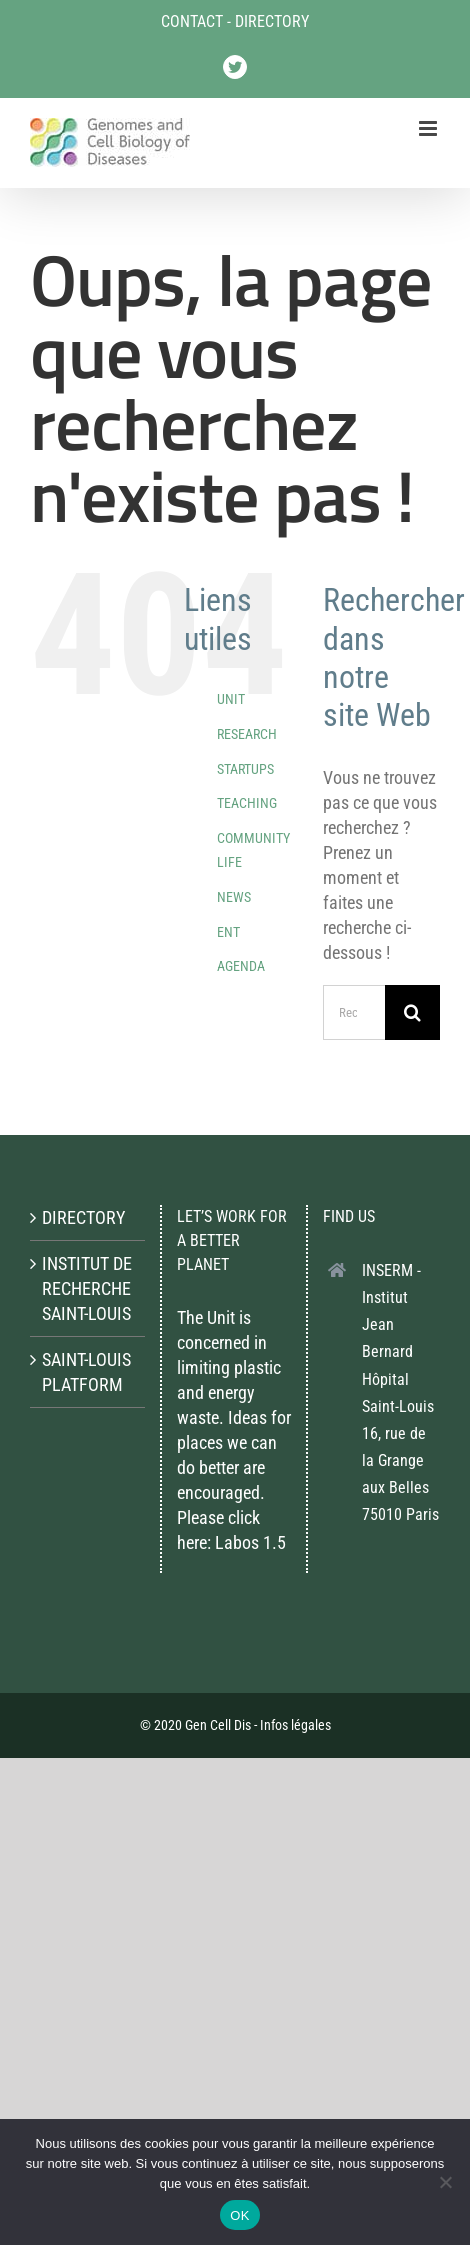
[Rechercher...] (354, 1012)
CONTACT (192, 21)
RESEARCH (247, 734)
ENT (228, 932)
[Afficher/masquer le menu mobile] (429, 128)
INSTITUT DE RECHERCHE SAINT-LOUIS (87, 1288)
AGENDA (241, 966)
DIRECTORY (272, 21)
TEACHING (247, 803)
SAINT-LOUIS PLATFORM (86, 1372)
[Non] (445, 2182)
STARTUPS (245, 769)
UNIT (231, 699)
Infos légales (295, 1725)
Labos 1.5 (250, 1542)
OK (239, 2215)
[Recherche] (412, 1012)
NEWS (234, 897)
